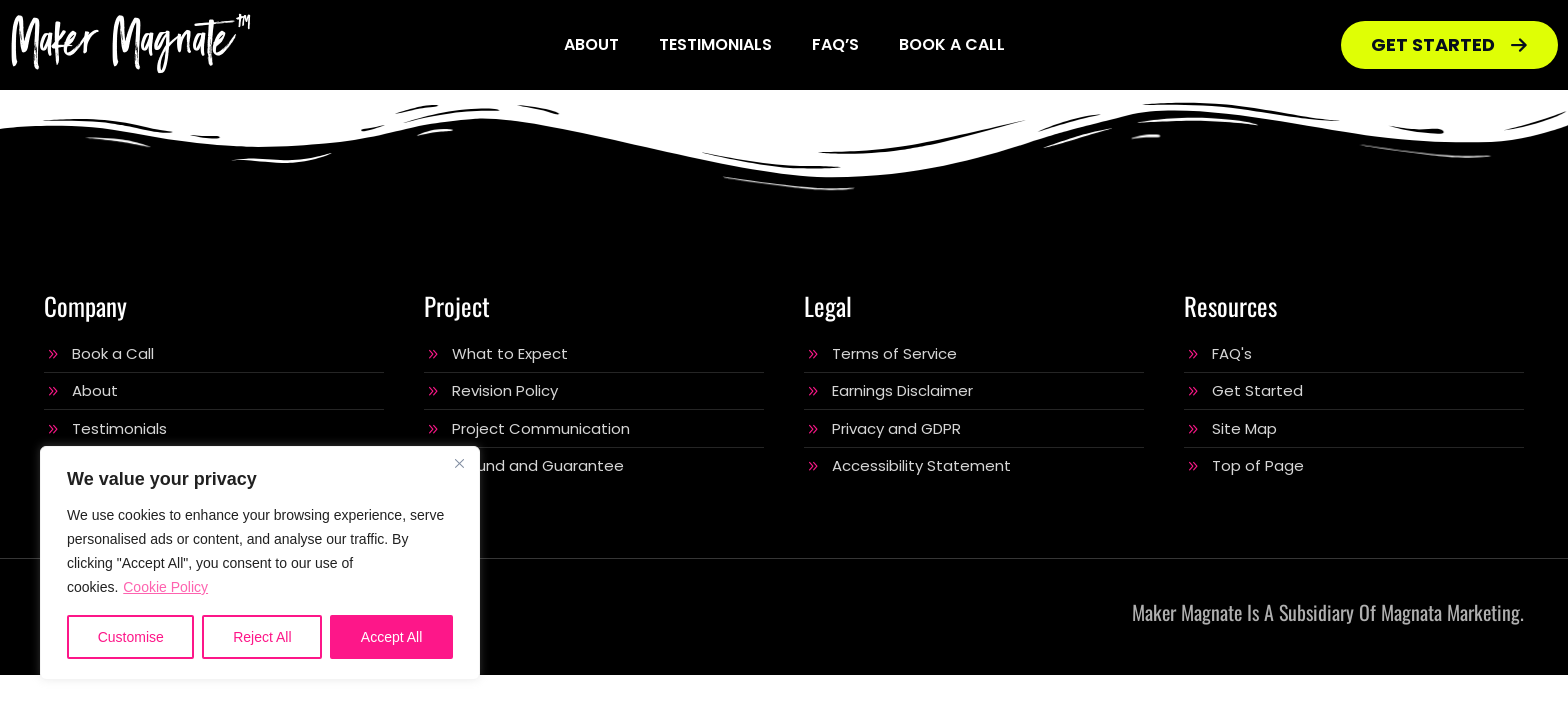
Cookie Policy (165, 587)
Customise (131, 637)
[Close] (459, 463)
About (591, 44)
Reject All (262, 637)
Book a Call (952, 44)
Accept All (391, 637)
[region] (260, 563)
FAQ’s (835, 44)
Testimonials (715, 44)
